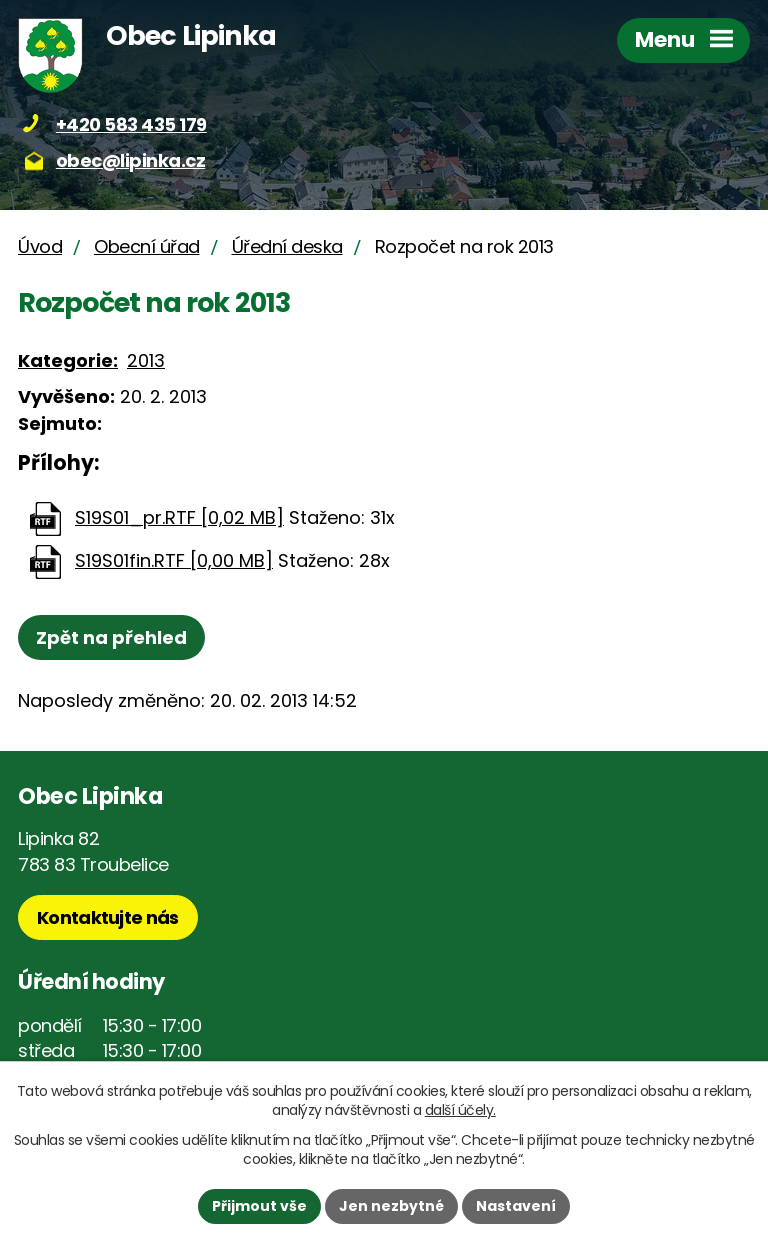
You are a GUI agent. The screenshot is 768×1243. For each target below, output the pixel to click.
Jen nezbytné (391, 1206)
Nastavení (516, 1206)
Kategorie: (68, 360)
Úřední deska (287, 246)
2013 (146, 360)
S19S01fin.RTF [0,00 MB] (174, 560)
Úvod (40, 246)
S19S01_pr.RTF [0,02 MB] (179, 517)
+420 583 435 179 (131, 124)
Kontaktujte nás (108, 917)
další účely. (460, 1110)
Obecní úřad (147, 246)
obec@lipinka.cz (131, 160)
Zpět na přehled (111, 637)
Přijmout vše (259, 1206)
